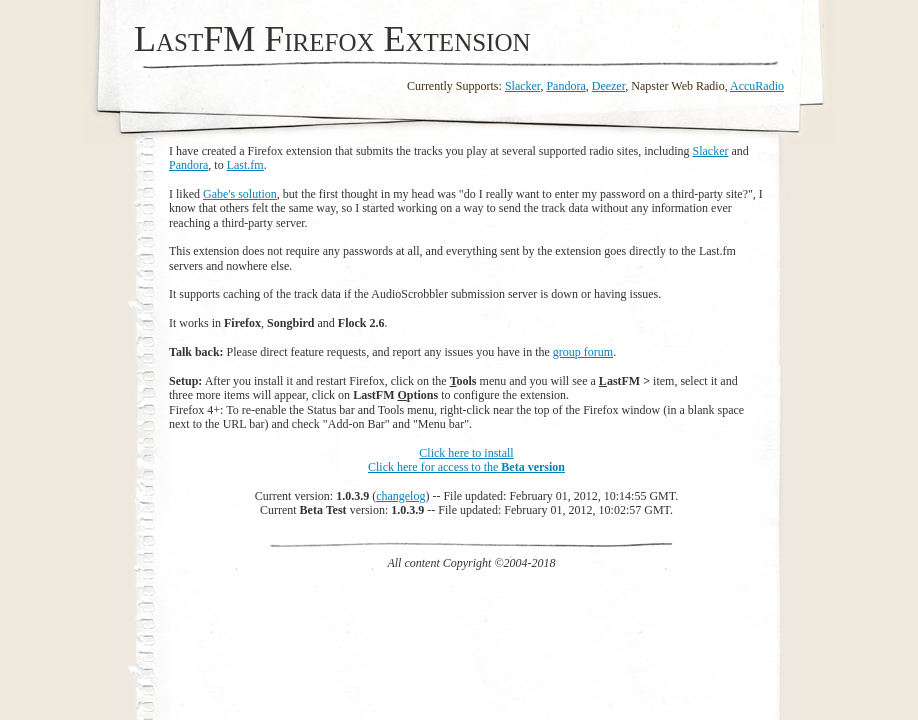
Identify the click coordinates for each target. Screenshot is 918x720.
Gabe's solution (240, 194)
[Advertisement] (472, 615)
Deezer (609, 86)
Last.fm (245, 165)
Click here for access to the (466, 467)
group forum (583, 352)
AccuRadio (757, 86)
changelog (400, 496)
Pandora (565, 86)
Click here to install (466, 453)
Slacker (523, 86)
